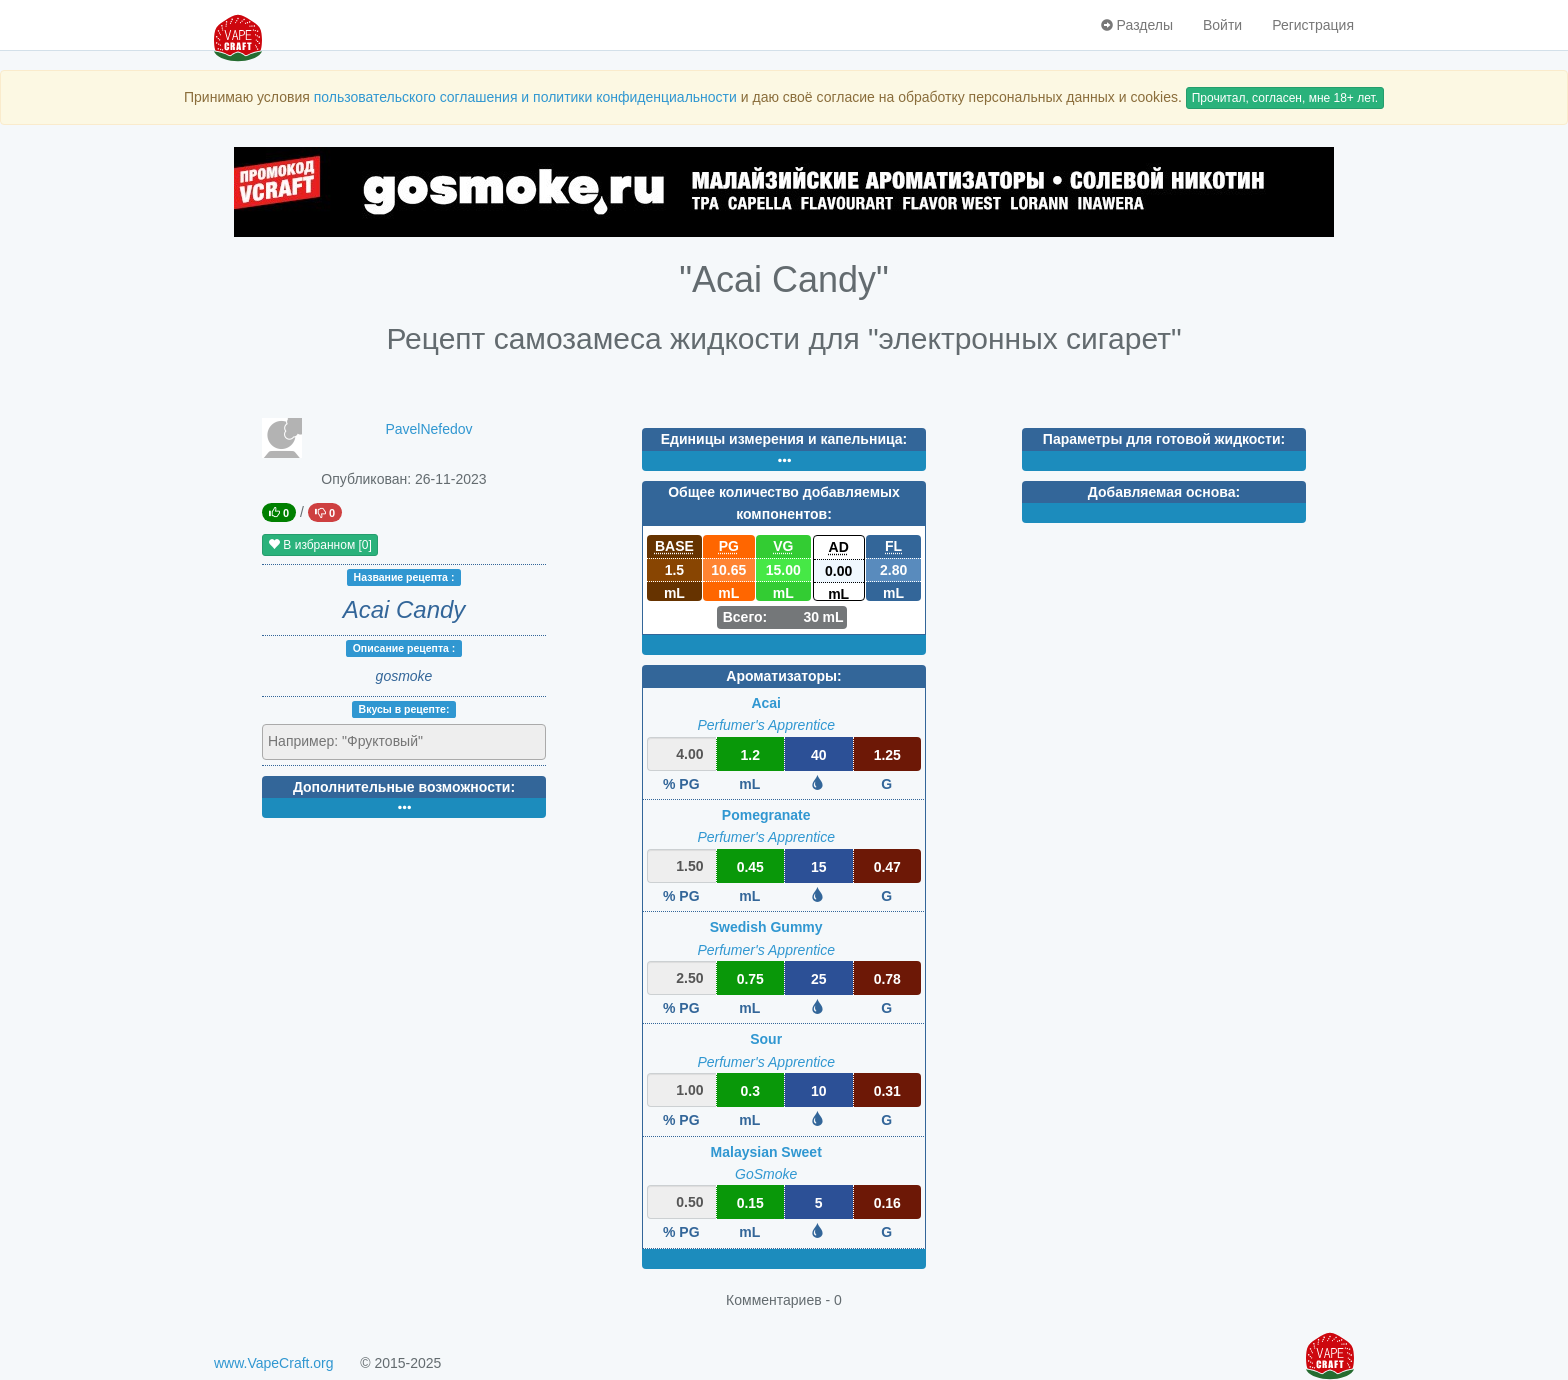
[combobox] (404, 742)
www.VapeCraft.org (274, 1363)
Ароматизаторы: (783, 676)
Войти (1222, 25)
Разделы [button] (1137, 25)
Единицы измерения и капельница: (784, 439)
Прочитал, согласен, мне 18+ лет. (1285, 98)
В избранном (320, 545)
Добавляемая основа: (1164, 492)
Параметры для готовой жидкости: (1164, 439)
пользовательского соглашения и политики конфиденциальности (525, 97)
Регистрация (1313, 25)
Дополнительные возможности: (404, 787)
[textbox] (355, 741)
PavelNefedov (428, 429)
